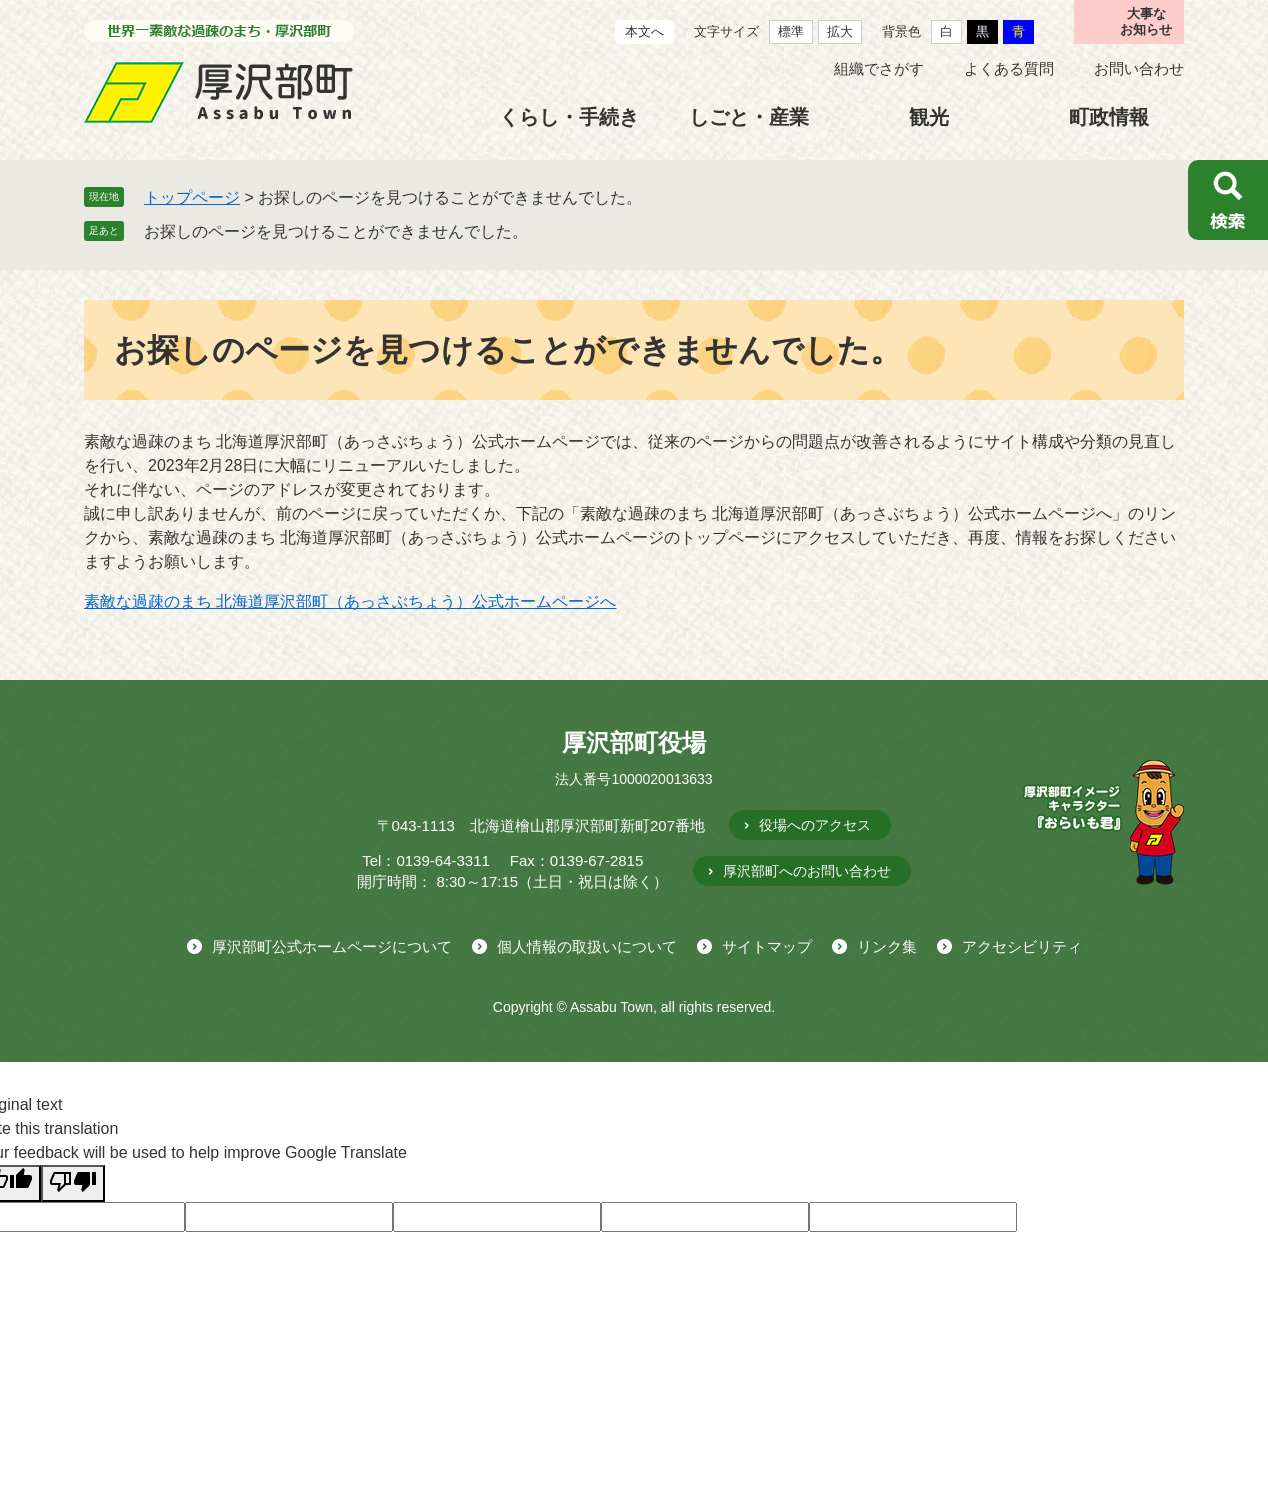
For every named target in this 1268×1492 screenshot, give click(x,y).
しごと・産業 (749, 117)
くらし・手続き (569, 117)
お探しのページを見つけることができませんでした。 (336, 231)
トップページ (192, 197)
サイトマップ (767, 946)
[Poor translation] (73, 1183)
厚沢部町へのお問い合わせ (807, 871)
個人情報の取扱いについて (587, 946)
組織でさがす (879, 68)
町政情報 (1109, 117)
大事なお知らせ (1146, 21)
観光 (929, 117)
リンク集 (887, 946)
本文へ (644, 31)
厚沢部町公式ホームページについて (332, 946)
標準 (791, 31)
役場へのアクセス (815, 825)
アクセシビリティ (1022, 946)
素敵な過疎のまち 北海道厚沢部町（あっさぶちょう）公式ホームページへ (350, 601)
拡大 (840, 31)
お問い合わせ (1139, 68)
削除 (542, 231)
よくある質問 (1009, 68)
